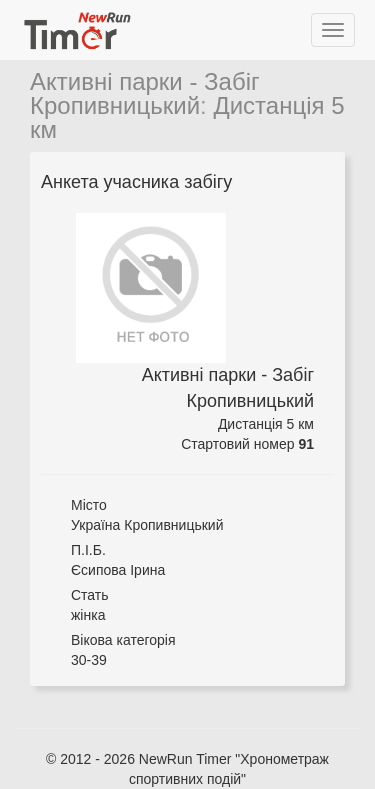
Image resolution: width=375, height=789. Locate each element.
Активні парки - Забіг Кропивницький (145, 93)
